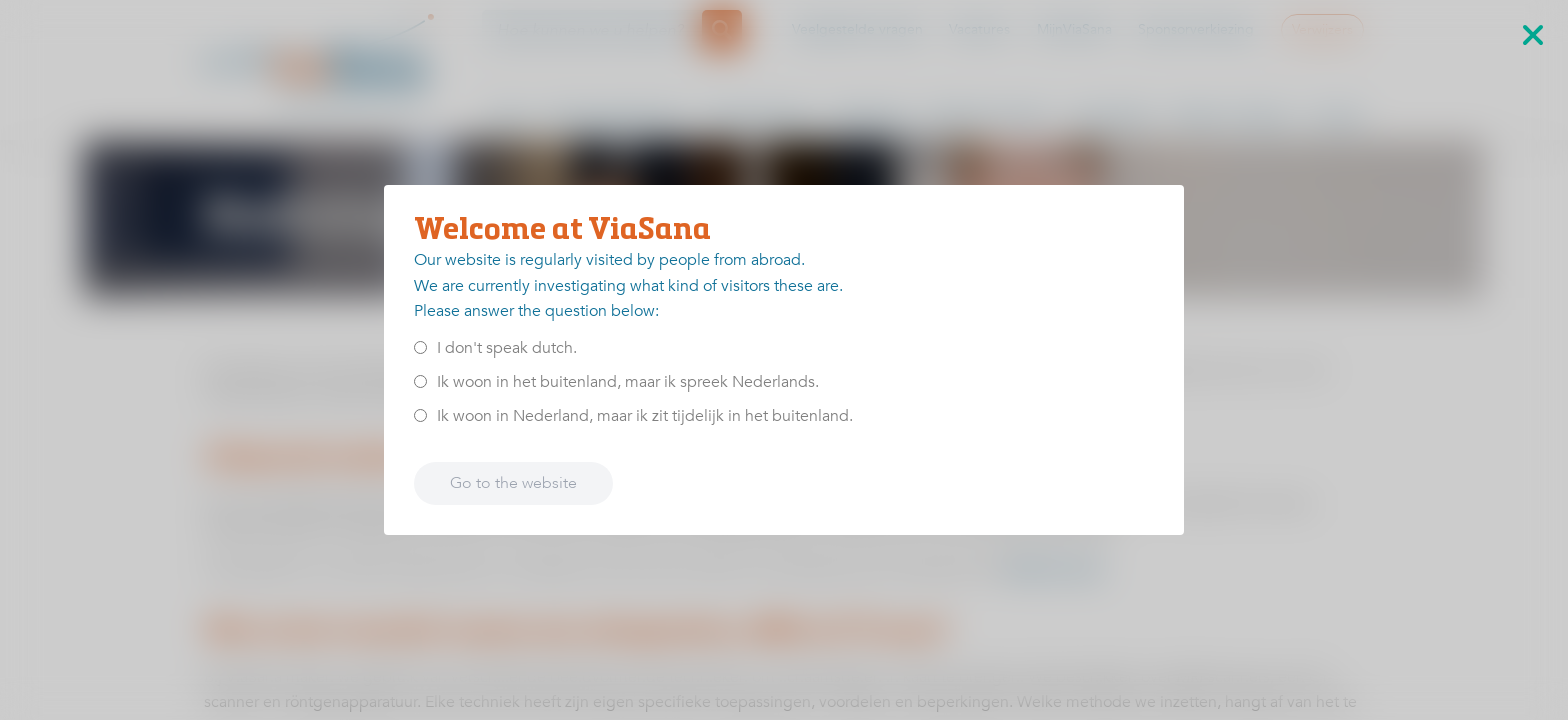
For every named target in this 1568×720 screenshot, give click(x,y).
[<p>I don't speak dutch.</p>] (420, 347)
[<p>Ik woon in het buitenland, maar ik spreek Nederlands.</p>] (420, 381)
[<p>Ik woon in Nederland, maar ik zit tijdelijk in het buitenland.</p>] (420, 415)
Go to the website (513, 483)
